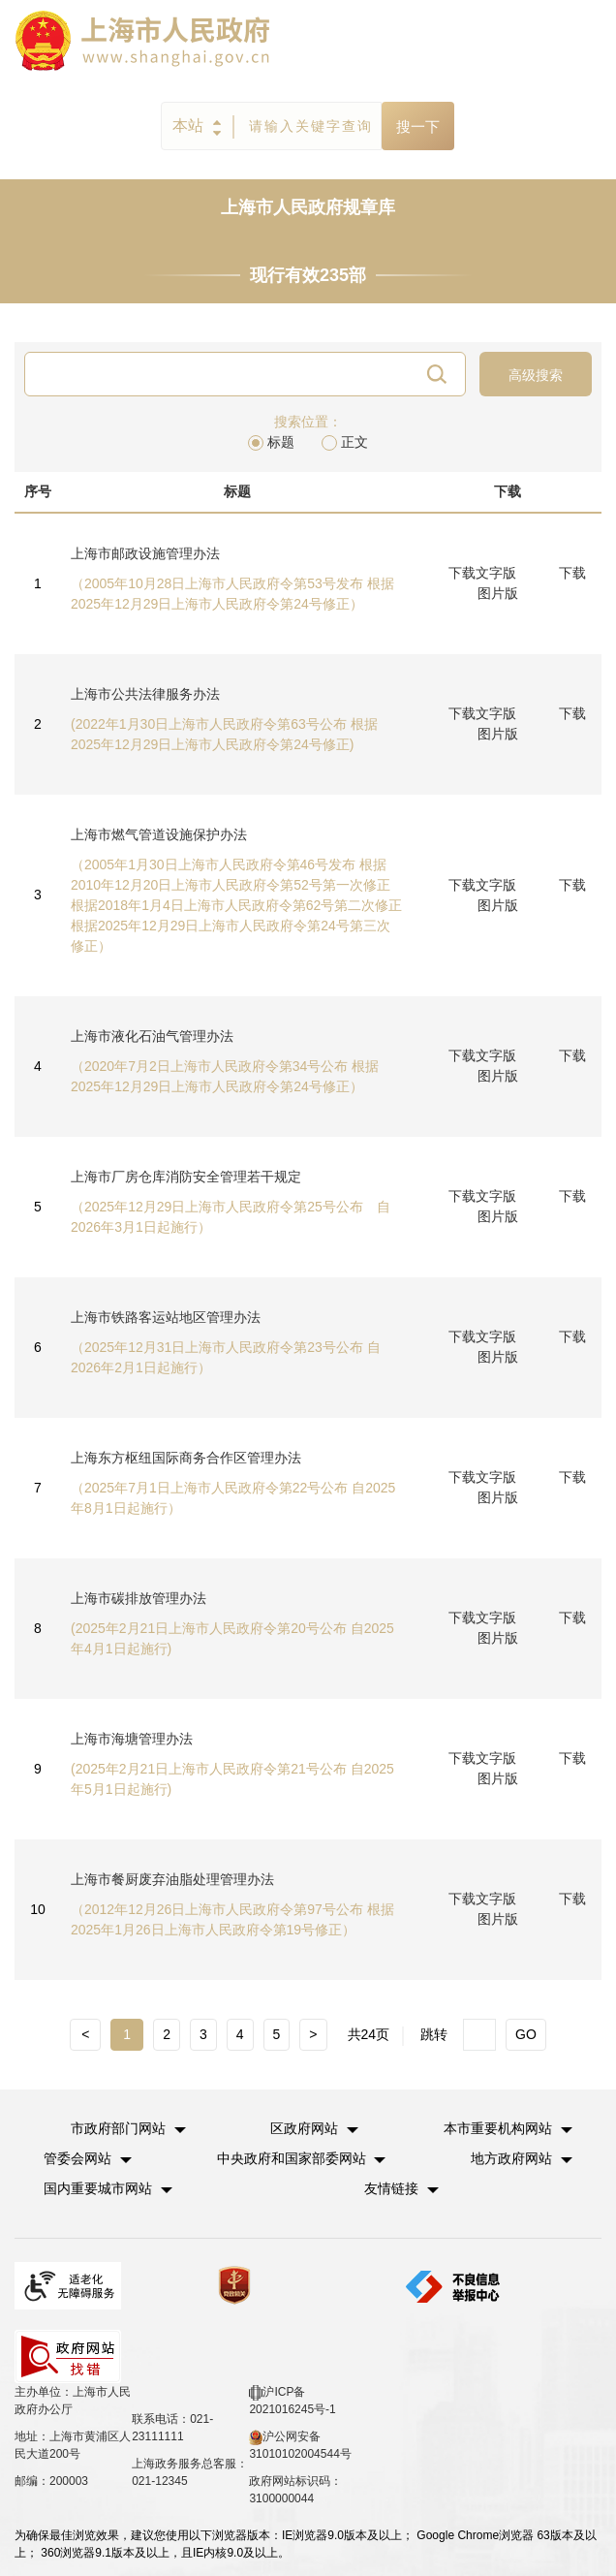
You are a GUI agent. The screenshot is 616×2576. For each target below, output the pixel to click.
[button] (128, 2128)
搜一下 (418, 126)
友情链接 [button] (401, 2188)
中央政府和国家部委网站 (291, 2158)
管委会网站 (77, 2158)
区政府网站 (304, 2128)
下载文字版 (482, 573)
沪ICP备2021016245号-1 (292, 2400)
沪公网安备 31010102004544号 (300, 2445)
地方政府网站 (511, 2158)
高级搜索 (535, 375)
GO (526, 2034)
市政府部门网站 (118, 2128)
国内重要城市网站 (98, 2188)
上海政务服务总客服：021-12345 (190, 2472)
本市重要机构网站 (498, 2128)
